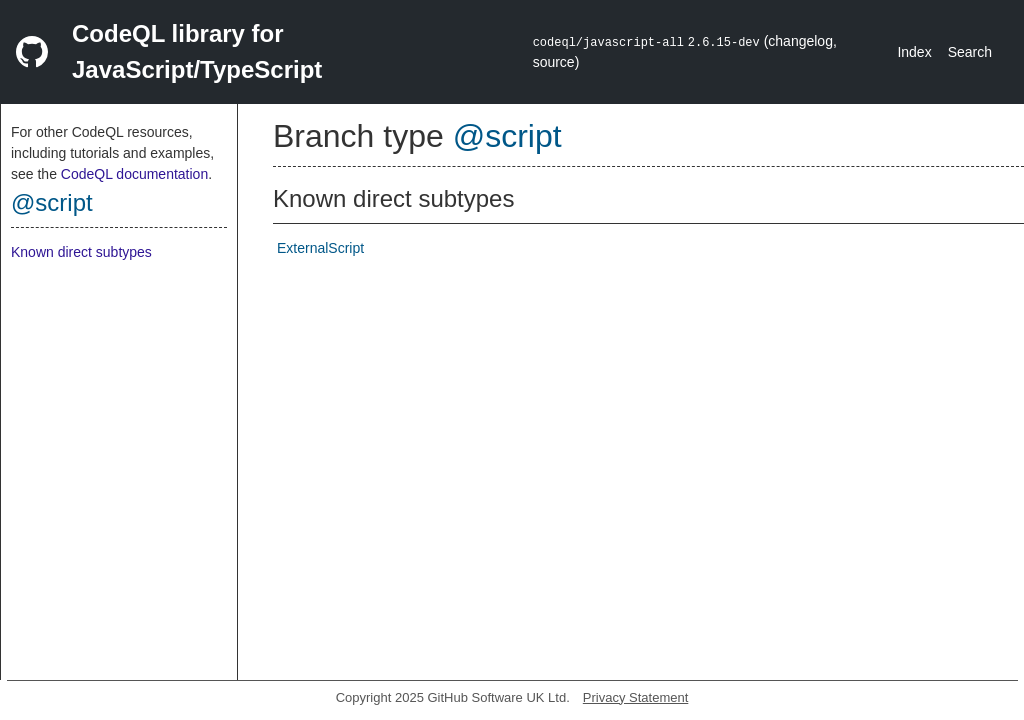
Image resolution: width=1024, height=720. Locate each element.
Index (914, 52)
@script (52, 202)
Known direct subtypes (81, 252)
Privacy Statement (636, 697)
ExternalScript (320, 248)
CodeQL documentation (134, 174)
